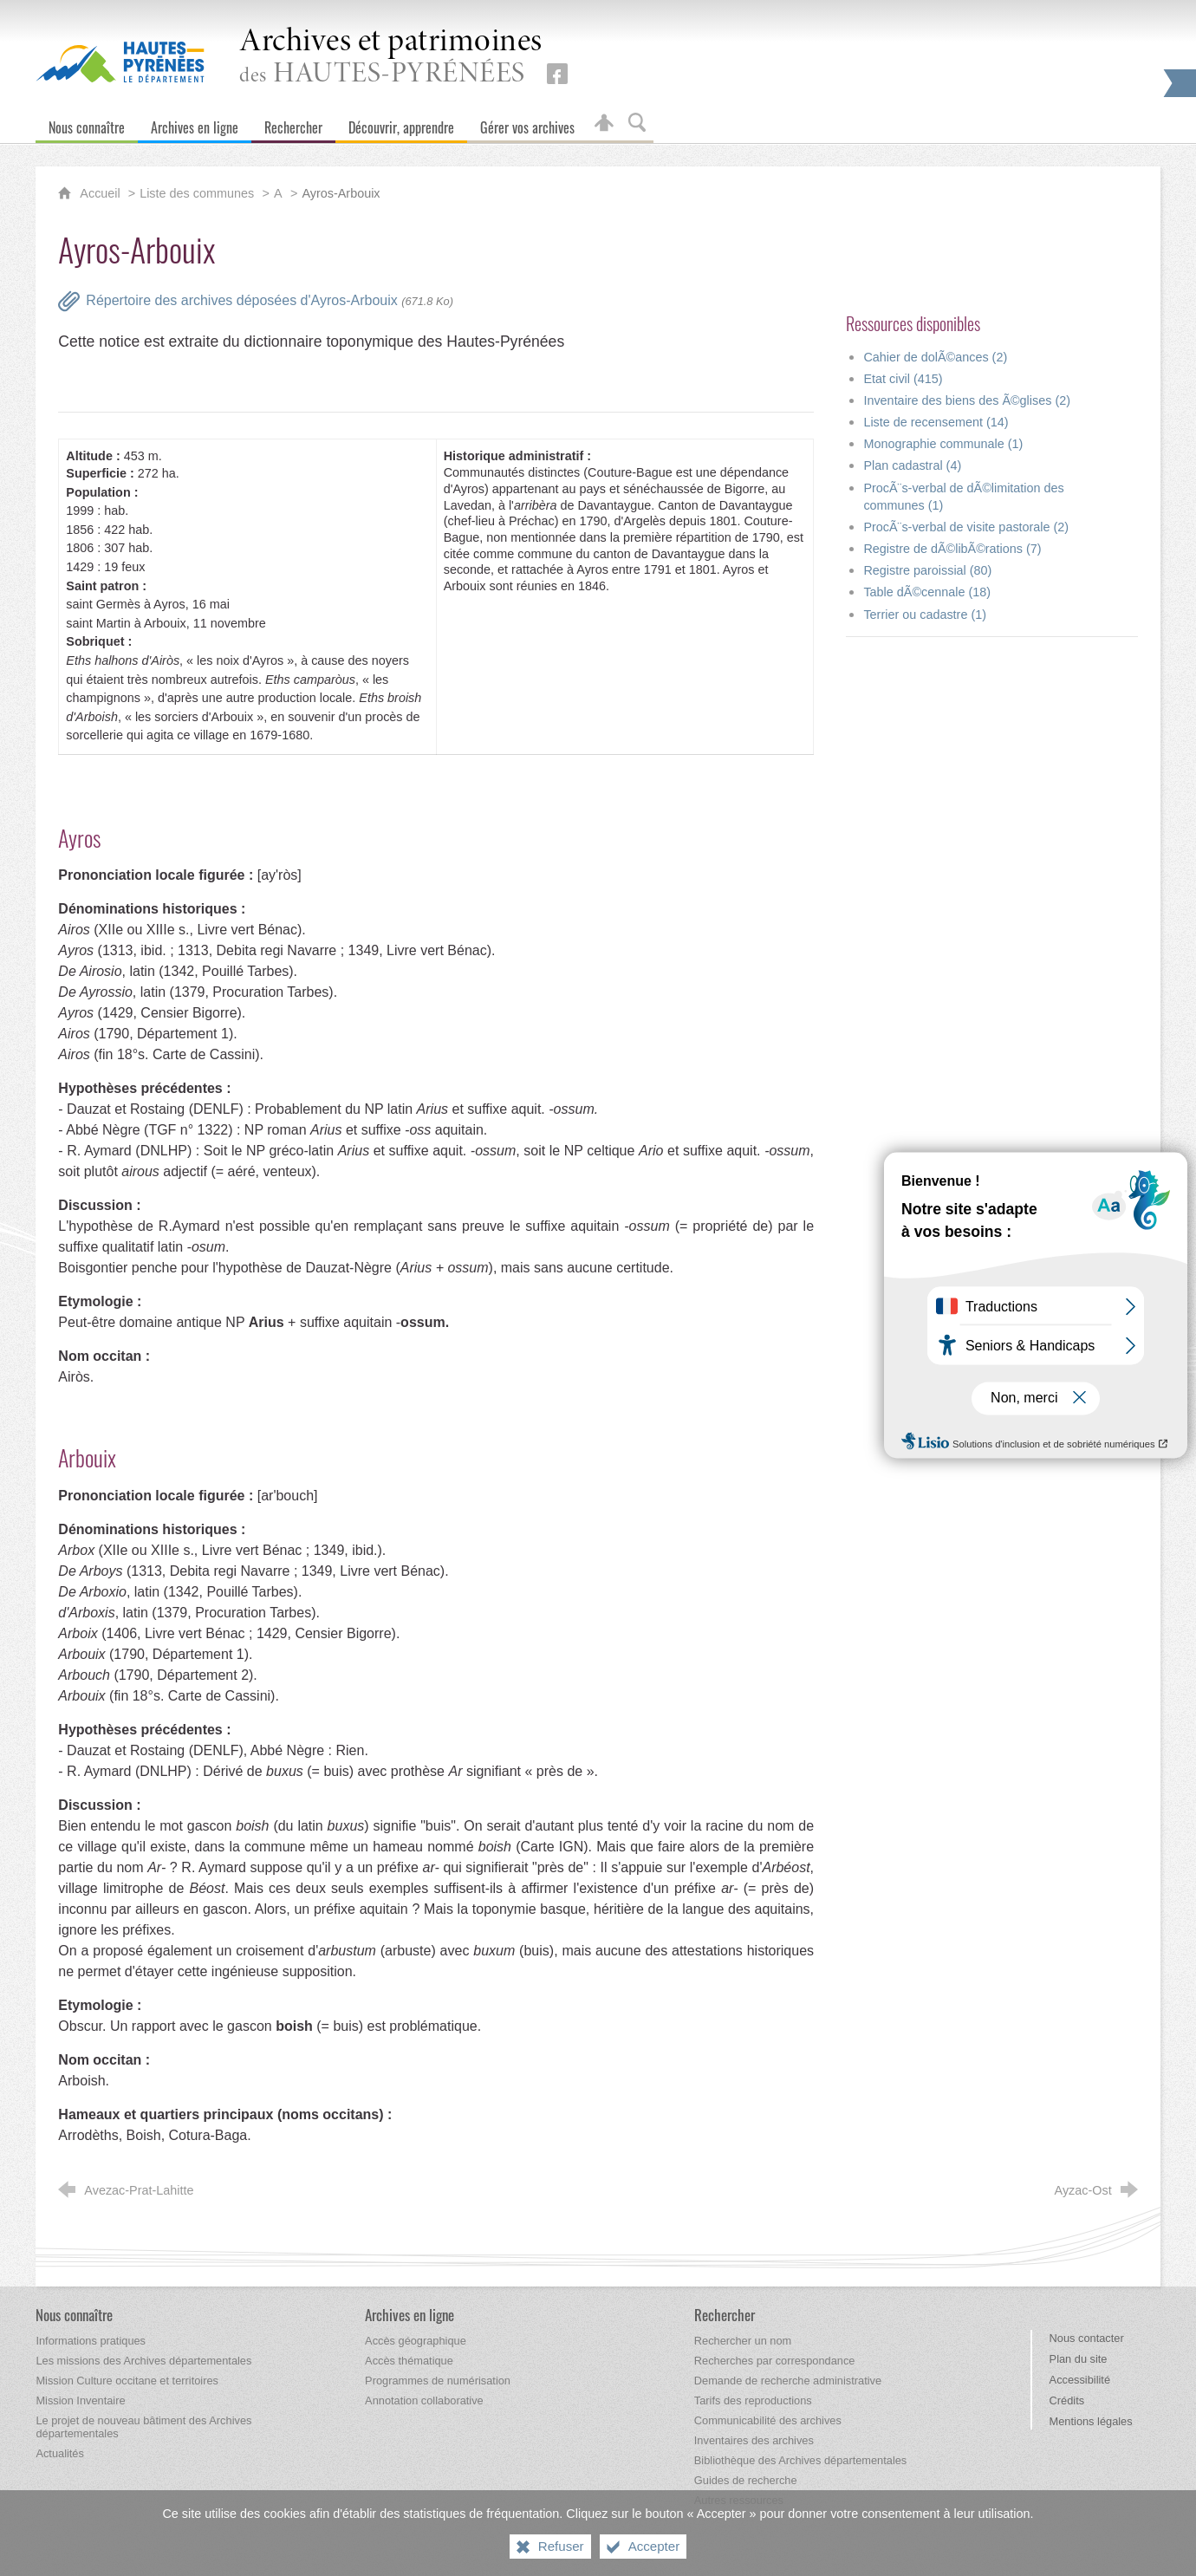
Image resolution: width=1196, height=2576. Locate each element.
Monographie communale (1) (943, 444)
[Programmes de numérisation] (437, 2380)
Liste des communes (197, 193)
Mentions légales (1091, 2421)
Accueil (101, 193)
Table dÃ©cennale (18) (927, 592)
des (391, 57)
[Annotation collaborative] (424, 2400)
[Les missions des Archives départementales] (143, 2360)
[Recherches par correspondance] (774, 2360)
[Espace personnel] (604, 123)
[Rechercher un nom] (742, 2340)
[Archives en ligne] (194, 123)
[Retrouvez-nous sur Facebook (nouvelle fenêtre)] (557, 73)
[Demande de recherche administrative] (787, 2380)
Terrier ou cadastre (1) (924, 614)
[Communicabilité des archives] (768, 2420)
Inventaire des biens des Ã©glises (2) (966, 400)
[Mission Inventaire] (80, 2400)
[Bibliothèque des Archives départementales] (800, 2460)
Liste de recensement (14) (935, 422)
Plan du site (1079, 2358)
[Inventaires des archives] (754, 2440)
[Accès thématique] (409, 2360)
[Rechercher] (293, 123)
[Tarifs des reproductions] (753, 2400)
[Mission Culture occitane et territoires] (127, 2380)
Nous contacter (1087, 2338)
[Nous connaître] (87, 123)
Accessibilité (1080, 2379)
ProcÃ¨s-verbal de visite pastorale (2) (966, 527)
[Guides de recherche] (745, 2480)
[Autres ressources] (738, 2500)
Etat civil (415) (902, 379)
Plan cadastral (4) (912, 465)
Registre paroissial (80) (927, 570)
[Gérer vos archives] (527, 123)
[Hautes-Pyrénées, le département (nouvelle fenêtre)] (120, 61)
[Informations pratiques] (91, 2340)
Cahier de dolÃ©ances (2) (935, 357)
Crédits (1067, 2400)
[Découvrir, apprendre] (401, 123)
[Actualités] (59, 2453)
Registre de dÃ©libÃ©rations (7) (952, 549)
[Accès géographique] (415, 2340)
